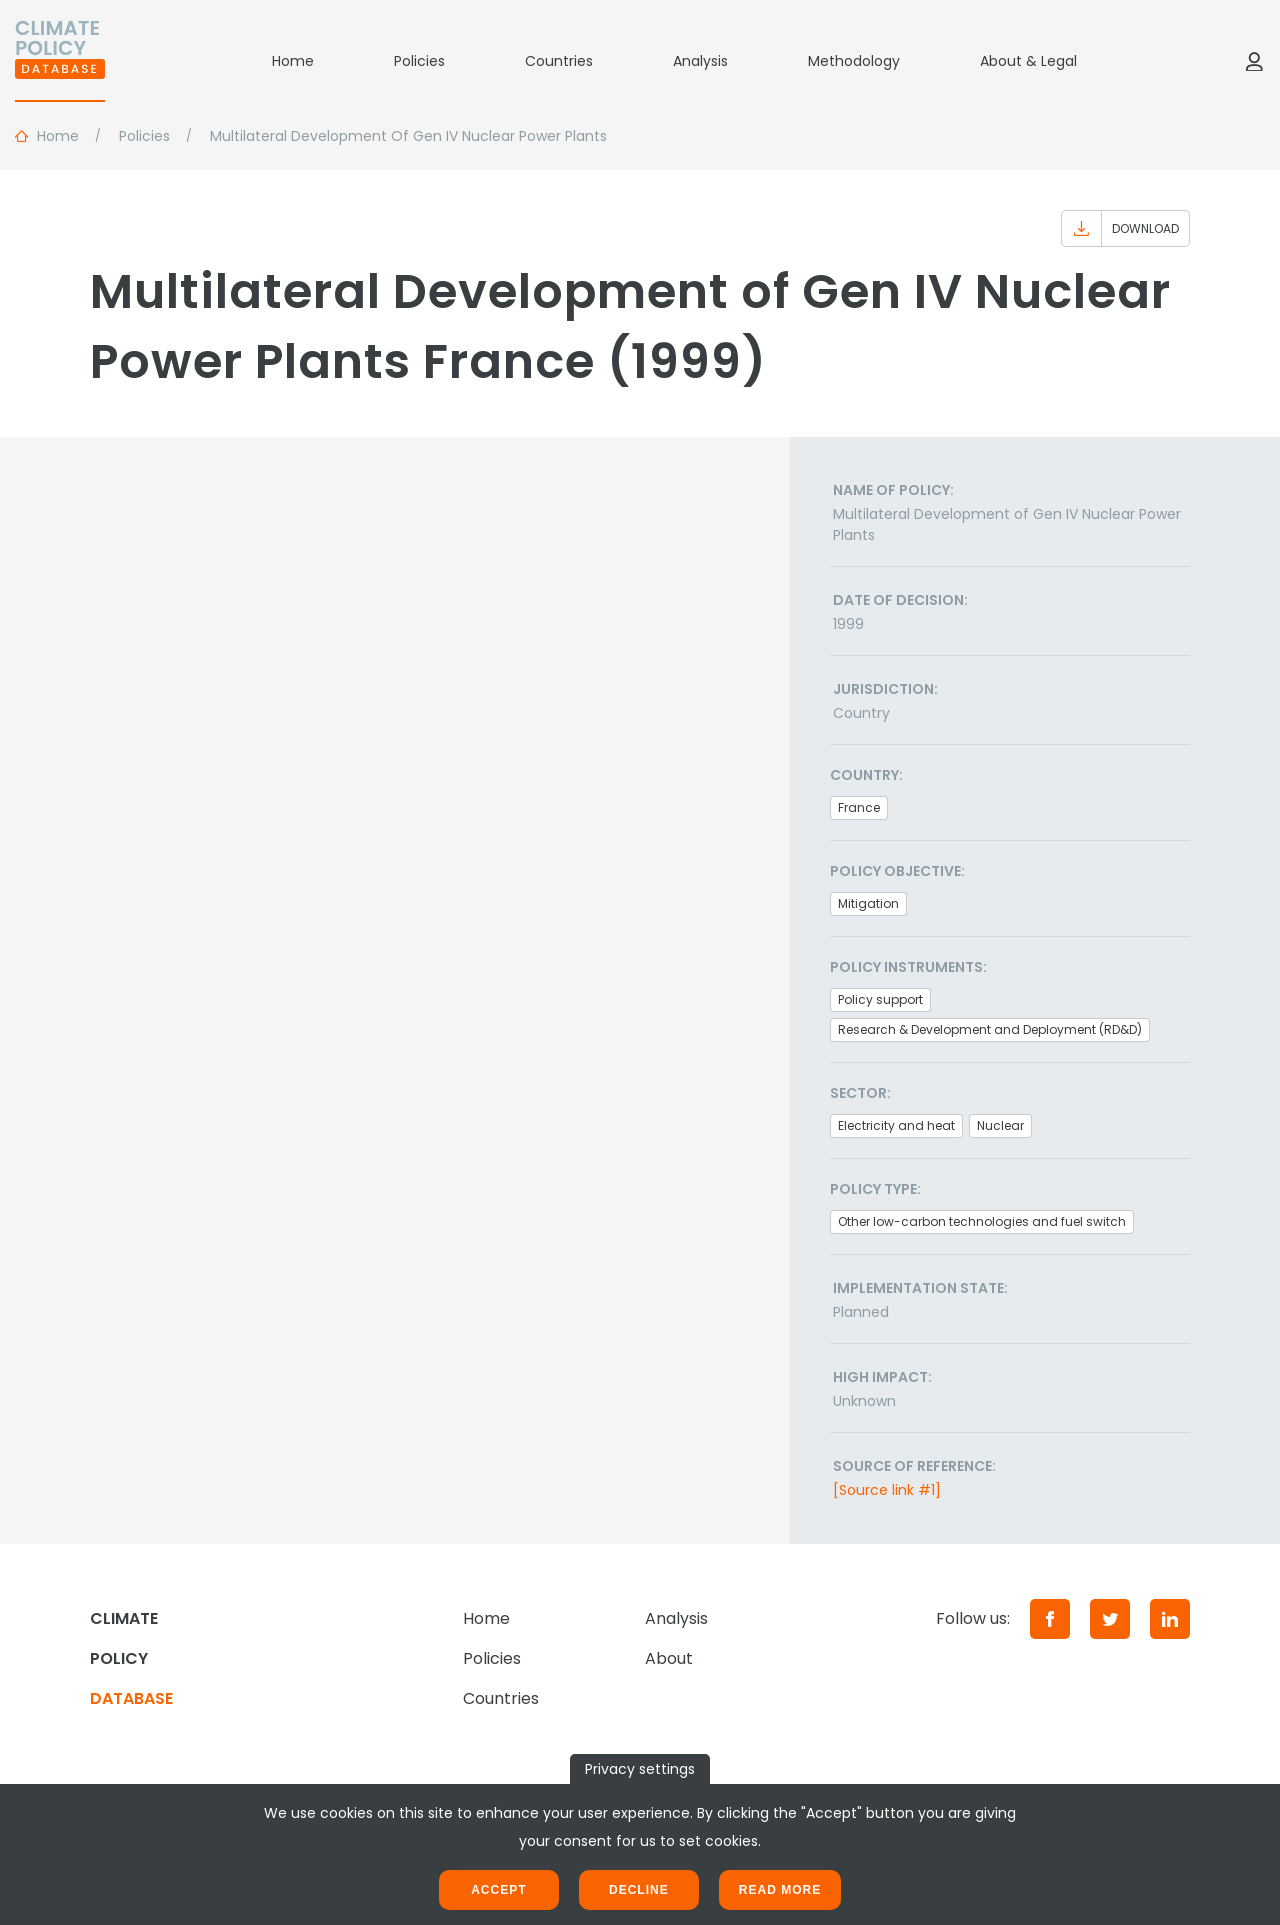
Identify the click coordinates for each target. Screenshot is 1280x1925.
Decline (639, 1890)
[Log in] (1254, 61)
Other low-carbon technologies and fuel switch (982, 1221)
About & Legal (1028, 61)
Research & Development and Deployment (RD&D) (990, 1029)
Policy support (880, 999)
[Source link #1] (887, 1490)
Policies (419, 61)
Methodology (854, 61)
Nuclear (1000, 1125)
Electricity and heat (896, 1125)
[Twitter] (1110, 1619)
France (859, 807)
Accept (498, 1890)
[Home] (60, 61)
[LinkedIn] (1170, 1619)
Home (293, 61)
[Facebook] (1050, 1619)
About (669, 1658)
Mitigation (868, 903)
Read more (780, 1890)
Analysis (700, 61)
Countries (559, 61)
